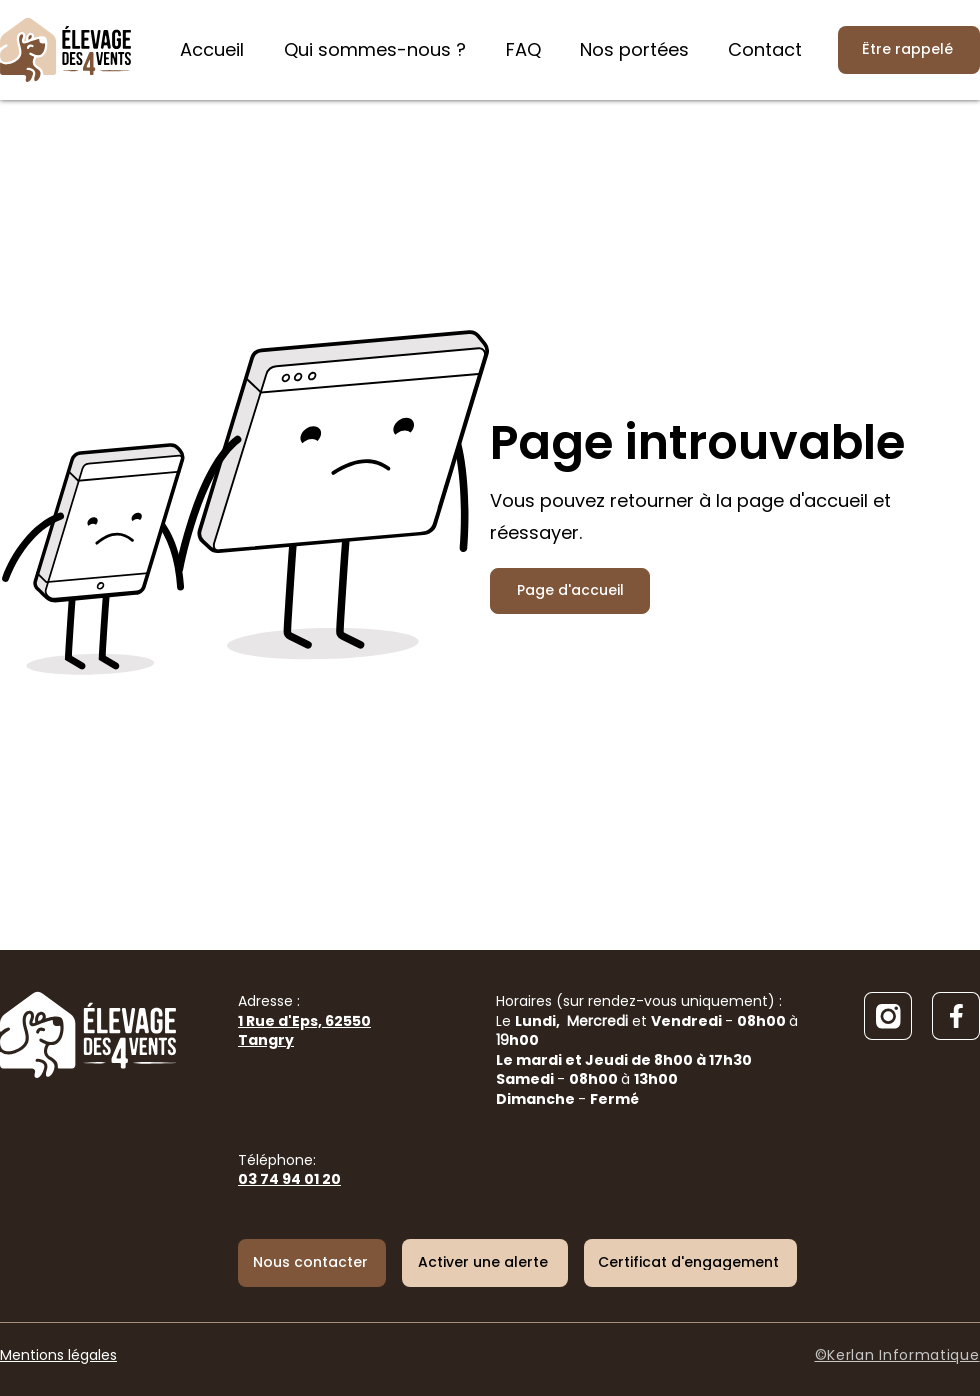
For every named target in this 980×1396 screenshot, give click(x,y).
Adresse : (304, 1020)
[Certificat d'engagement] (690, 1263)
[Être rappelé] (909, 50)
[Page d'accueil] (570, 591)
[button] (485, 1263)
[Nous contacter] (312, 1263)
